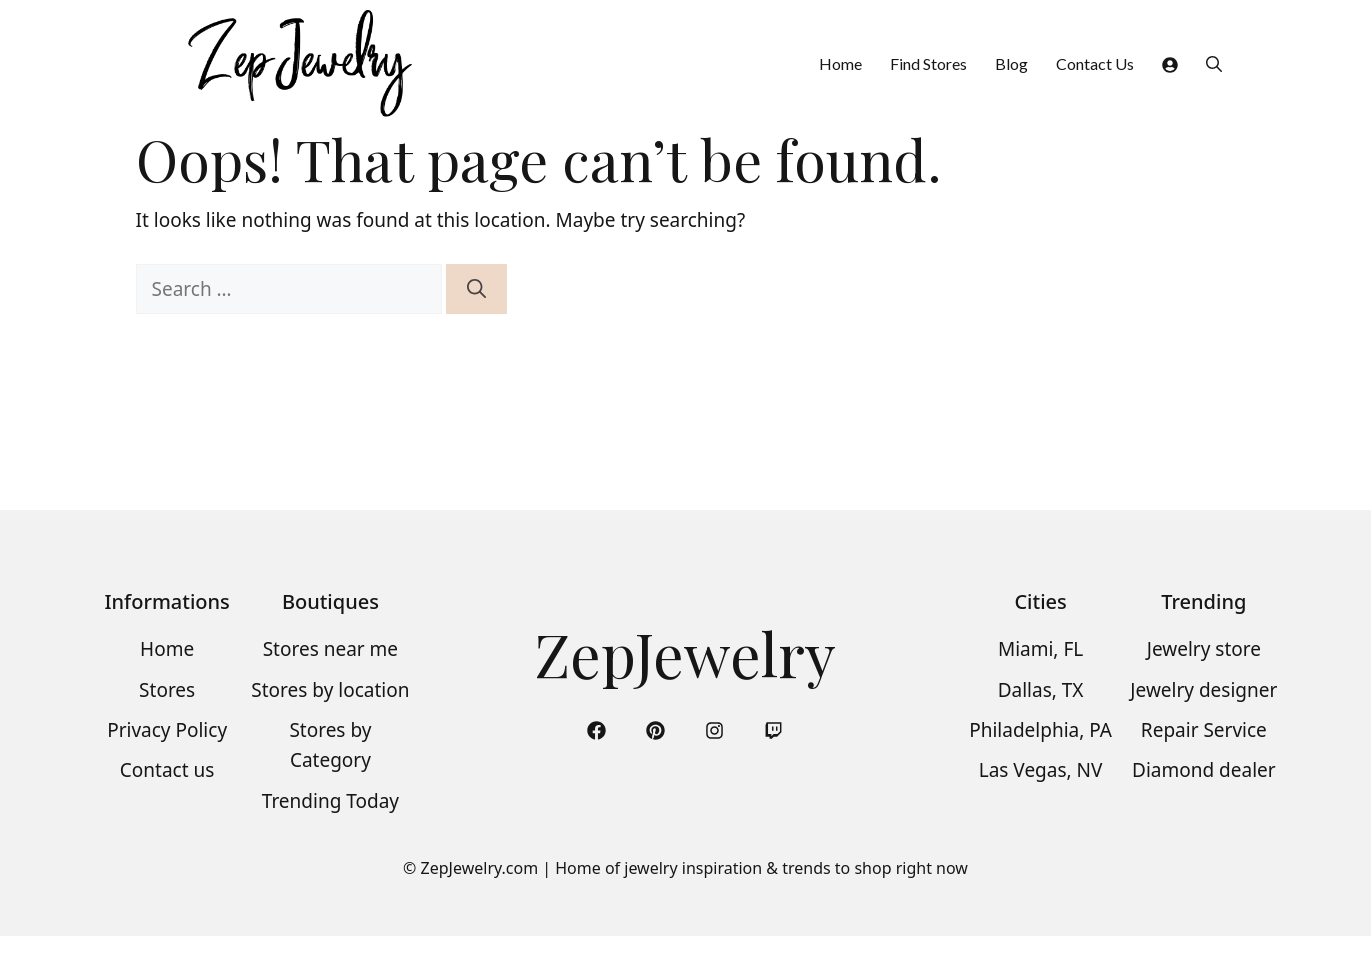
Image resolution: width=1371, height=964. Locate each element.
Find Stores (928, 63)
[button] (1214, 63)
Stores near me (330, 649)
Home (840, 63)
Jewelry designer (1203, 690)
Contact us (167, 770)
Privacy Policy (167, 730)
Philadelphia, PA (1040, 730)
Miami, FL (1040, 649)
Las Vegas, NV (1041, 770)
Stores (167, 690)
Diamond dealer (1204, 770)
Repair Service (1204, 730)
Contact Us (1095, 63)
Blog (1011, 63)
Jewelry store (1204, 649)
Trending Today (330, 801)
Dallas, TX (1041, 690)
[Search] (476, 289)
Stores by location (330, 690)
